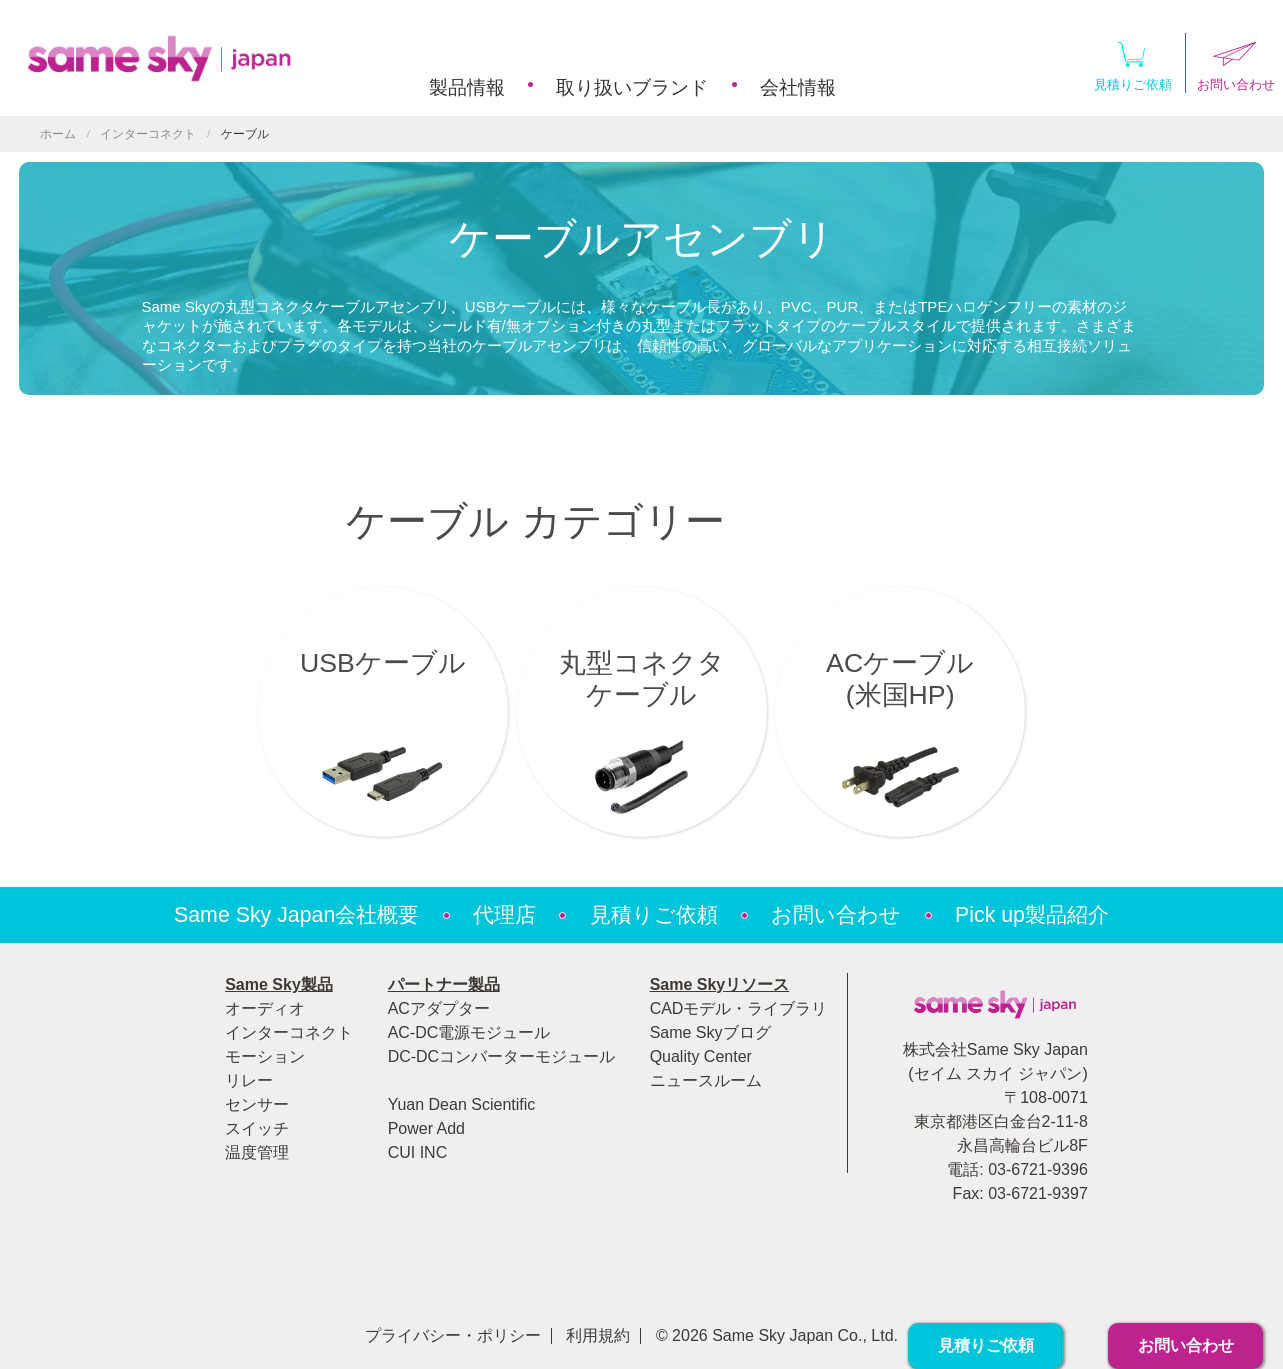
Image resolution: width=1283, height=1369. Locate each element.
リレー (249, 1080)
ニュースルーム (706, 1080)
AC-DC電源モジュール (469, 1032)
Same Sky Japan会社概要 (296, 915)
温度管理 (257, 1152)
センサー (257, 1104)
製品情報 (467, 87)
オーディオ (265, 1008)
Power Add (426, 1128)
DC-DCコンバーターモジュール (502, 1056)
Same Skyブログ (710, 1032)
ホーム (58, 134)
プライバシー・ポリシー (453, 1335)
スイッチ (257, 1128)
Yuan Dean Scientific (462, 1104)
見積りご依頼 (1133, 62)
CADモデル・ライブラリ (739, 1008)
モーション (265, 1056)
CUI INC (418, 1152)
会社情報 (798, 87)
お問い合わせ (836, 915)
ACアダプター (439, 1008)
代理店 (504, 915)
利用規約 (598, 1335)
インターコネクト (148, 134)
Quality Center (701, 1056)
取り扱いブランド (632, 87)
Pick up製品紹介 (1032, 915)
